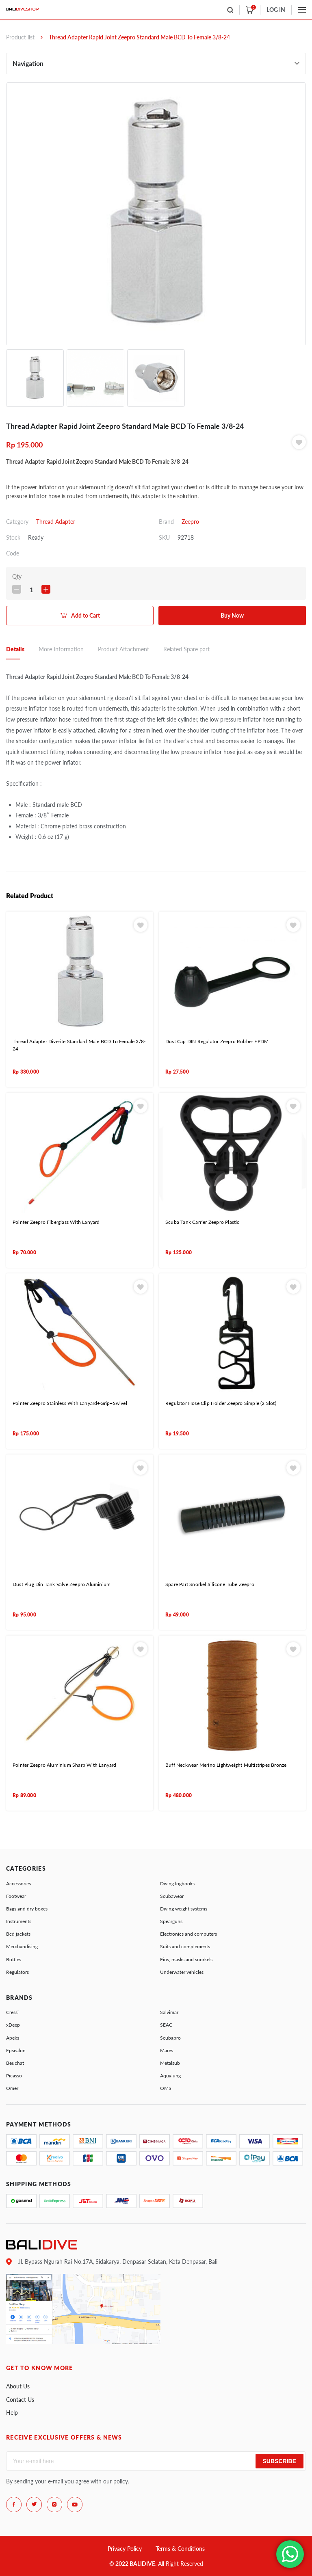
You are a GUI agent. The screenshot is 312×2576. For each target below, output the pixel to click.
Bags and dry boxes (27, 1909)
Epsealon (16, 2050)
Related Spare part (186, 649)
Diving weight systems (183, 1909)
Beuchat (15, 2063)
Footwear (16, 1896)
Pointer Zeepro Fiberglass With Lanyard (56, 1222)
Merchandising (22, 1946)
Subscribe (279, 2461)
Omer (12, 2088)
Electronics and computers (188, 1934)
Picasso (14, 2075)
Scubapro (170, 2038)
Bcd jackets (18, 1934)
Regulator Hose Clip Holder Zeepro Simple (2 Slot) (220, 1403)
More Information (61, 649)
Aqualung (170, 2075)
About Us (18, 2386)
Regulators (17, 1972)
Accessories (18, 1883)
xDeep (13, 2025)
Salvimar (169, 2012)
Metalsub (170, 2063)
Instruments (18, 1921)
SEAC (166, 2025)
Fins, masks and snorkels (186, 1959)
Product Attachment (123, 649)
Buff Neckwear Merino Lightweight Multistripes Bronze (225, 1765)
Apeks (12, 2038)
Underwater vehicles (182, 1972)
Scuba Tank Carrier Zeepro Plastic (202, 1222)
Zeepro (190, 521)
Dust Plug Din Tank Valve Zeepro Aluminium (61, 1584)
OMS (165, 2088)
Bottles (13, 1959)
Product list (20, 37)
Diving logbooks (177, 1883)
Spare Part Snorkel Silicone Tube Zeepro (209, 1584)
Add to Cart (85, 615)
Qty (17, 576)
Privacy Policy (125, 2548)
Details (15, 649)
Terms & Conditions (180, 2548)
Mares (166, 2050)
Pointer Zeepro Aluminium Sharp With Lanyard (65, 1765)
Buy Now (232, 615)
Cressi (12, 2012)
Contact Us (20, 2399)
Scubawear (172, 1896)
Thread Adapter (55, 521)
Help (12, 2412)
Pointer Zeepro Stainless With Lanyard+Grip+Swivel (70, 1403)
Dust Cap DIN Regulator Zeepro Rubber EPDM (217, 1041)
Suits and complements (185, 1946)
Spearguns (171, 1921)
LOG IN (275, 9)
